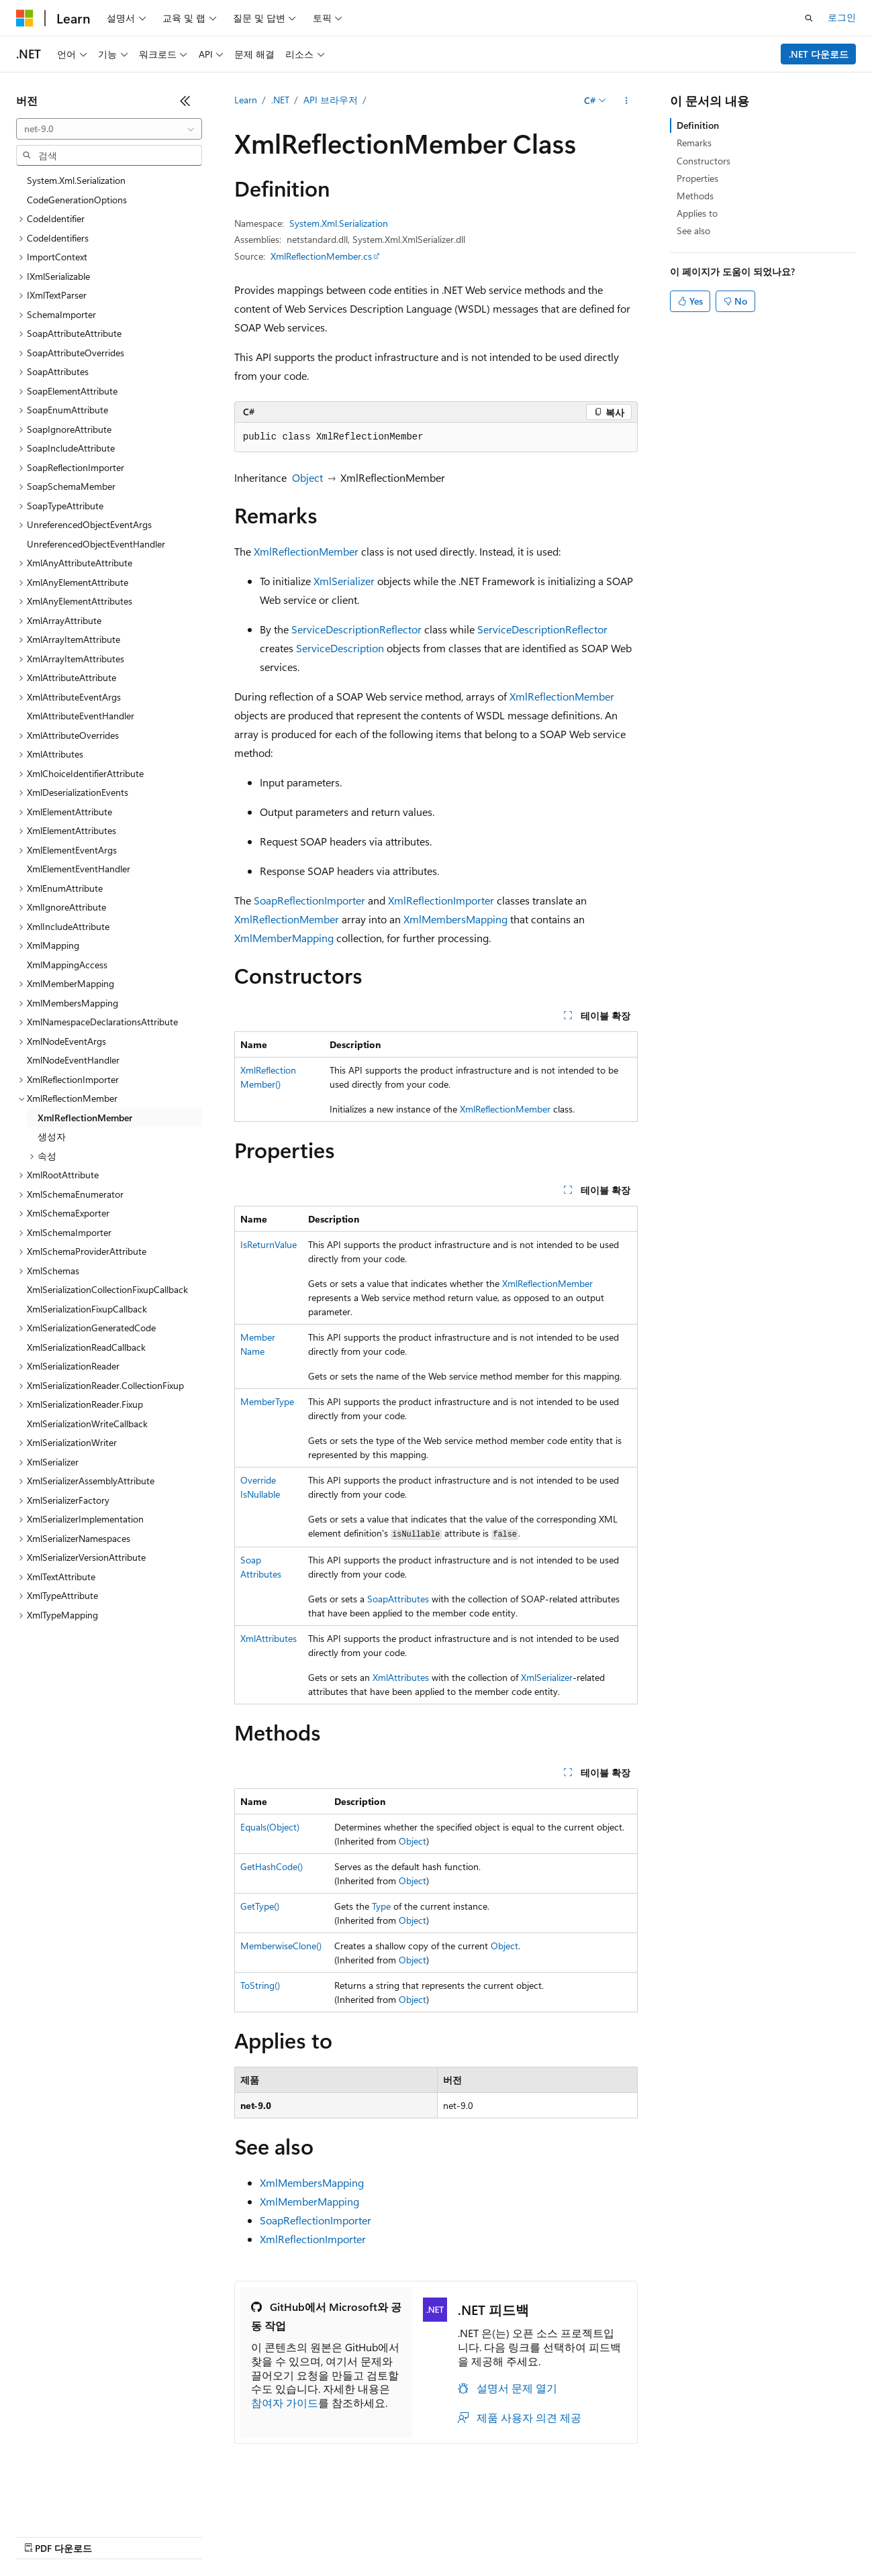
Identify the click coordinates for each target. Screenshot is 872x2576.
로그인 (842, 17)
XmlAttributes (268, 1638)
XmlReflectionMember (306, 551)
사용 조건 (456, 2535)
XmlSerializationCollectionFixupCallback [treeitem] (107, 1289)
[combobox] (109, 129)
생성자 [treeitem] (52, 1136)
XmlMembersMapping (455, 919)
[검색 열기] (808, 18)
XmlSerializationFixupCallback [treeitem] (87, 1308)
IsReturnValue (268, 1244)
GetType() (259, 1906)
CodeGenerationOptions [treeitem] (77, 199)
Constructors (703, 160)
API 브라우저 (330, 99)
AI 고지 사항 (42, 2535)
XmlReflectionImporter (441, 900)
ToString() (260, 1985)
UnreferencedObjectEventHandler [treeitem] (96, 543)
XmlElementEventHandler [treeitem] (78, 868)
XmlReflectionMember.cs (321, 256)
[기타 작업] (626, 100)
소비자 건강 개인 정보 (363, 2535)
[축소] (185, 101)
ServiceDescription (340, 648)
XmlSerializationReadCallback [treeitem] (86, 1347)
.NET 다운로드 (819, 54)
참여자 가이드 (284, 2402)
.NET (280, 99)
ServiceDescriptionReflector (356, 629)
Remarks (694, 142)
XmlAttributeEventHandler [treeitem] (80, 715)
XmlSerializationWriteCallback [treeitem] (87, 1423)
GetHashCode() (271, 1866)
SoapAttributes (398, 1598)
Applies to (697, 213)
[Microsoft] (25, 18)
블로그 (154, 2535)
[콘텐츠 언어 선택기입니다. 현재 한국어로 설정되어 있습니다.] (43, 2503)
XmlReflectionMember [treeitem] (85, 1117)
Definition (698, 125)
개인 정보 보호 (260, 2535)
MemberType (267, 1401)
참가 (204, 2535)
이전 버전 (104, 2535)
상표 (501, 2535)
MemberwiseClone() (281, 1945)
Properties (697, 178)
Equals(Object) (269, 1826)
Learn (245, 99)
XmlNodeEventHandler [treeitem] (73, 1059)
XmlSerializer (344, 581)
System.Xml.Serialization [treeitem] (76, 180)
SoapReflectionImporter (309, 900)
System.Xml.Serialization (338, 223)
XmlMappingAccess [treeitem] (67, 964)
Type (381, 1906)
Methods (695, 195)
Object (307, 477)
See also (693, 230)
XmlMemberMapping (284, 938)
